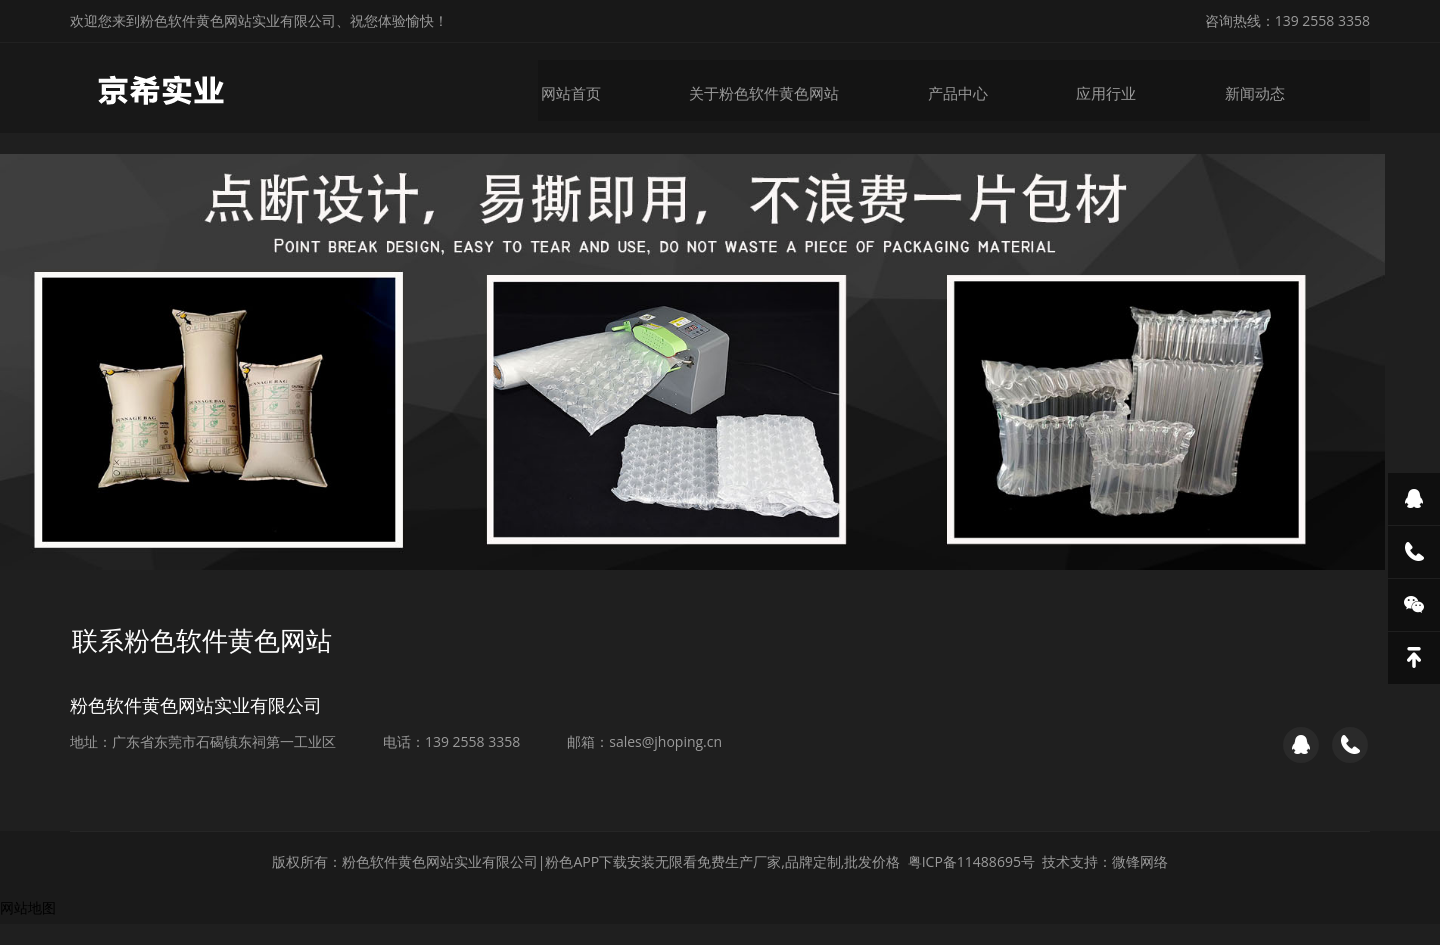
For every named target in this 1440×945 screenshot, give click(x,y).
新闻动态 (1252, 87)
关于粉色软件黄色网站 (772, 87)
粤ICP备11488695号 (971, 882)
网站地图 (28, 928)
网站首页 (584, 87)
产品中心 (960, 87)
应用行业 (1106, 87)
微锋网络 (1140, 882)
